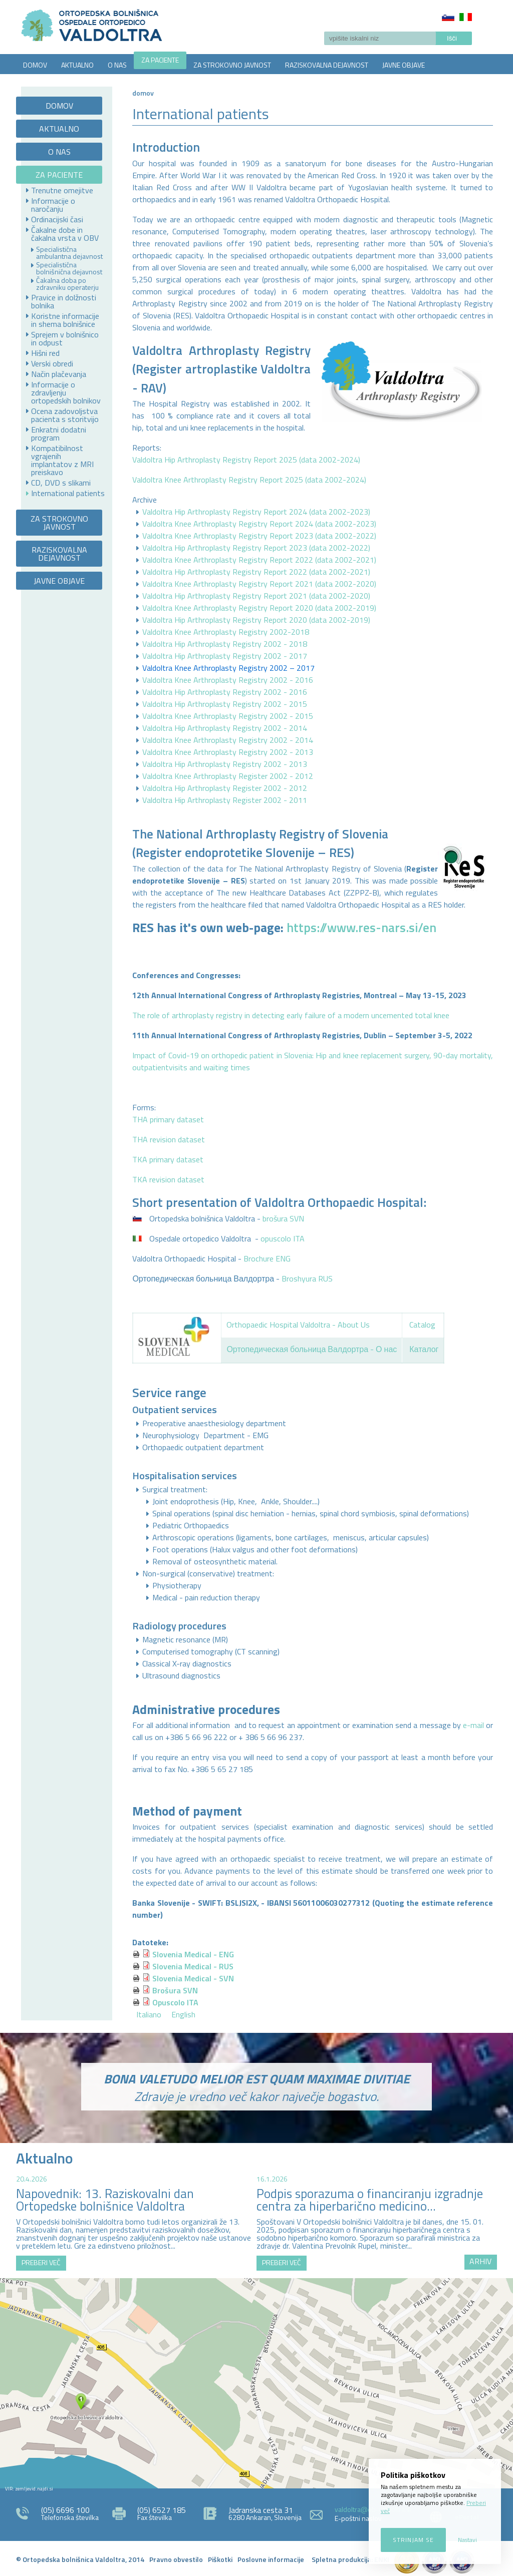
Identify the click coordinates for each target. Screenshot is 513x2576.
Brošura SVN (175, 1990)
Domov (143, 93)
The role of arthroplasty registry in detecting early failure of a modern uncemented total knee (290, 1015)
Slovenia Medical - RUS (192, 1966)
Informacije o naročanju (53, 205)
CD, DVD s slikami (61, 483)
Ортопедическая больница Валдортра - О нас (311, 1349)
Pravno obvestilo (176, 2559)
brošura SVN (283, 1218)
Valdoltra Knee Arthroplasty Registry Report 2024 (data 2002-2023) (259, 524)
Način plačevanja (58, 374)
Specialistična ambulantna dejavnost (69, 253)
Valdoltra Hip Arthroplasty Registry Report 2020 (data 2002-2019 (255, 620)
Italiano (465, 17)
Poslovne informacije (270, 2559)
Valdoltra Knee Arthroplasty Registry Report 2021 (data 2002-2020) (259, 584)
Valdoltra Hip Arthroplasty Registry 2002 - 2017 (224, 656)
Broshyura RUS (307, 1278)
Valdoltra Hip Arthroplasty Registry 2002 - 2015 (224, 704)
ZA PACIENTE (160, 60)
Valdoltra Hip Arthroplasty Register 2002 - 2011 (224, 800)
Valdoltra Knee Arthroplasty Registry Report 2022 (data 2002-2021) (259, 560)
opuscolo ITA (283, 1238)
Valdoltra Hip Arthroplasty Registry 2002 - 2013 (224, 764)
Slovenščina (448, 17)
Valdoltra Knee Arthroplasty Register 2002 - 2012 (227, 776)
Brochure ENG (267, 1258)
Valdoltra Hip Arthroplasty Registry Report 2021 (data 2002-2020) (256, 596)
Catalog (422, 1325)
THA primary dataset (168, 1119)
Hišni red (45, 353)
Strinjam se (413, 2539)
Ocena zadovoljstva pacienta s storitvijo (65, 415)
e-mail (473, 1725)
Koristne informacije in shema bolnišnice (65, 320)
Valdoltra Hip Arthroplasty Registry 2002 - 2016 (224, 692)
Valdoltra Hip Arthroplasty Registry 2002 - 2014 (224, 728)
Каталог (423, 1349)
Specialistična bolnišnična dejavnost (69, 268)
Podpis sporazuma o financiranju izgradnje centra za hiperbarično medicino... (369, 2200)
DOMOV (35, 65)
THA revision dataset (168, 1139)
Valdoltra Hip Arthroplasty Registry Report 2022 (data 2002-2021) (256, 572)
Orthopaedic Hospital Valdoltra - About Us (298, 1325)
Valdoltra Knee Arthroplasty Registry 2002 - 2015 (227, 716)
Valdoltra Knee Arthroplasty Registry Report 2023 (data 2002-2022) (259, 536)
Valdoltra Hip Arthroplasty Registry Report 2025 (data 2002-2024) (246, 460)
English (183, 2014)
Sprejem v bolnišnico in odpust (65, 338)
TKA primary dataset (167, 1159)
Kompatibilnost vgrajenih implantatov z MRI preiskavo (62, 460)
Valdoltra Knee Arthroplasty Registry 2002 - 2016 (227, 680)
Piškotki (220, 2559)
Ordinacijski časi (57, 219)
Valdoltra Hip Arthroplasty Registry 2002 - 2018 (224, 644)
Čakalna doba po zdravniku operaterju (67, 284)
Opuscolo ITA (175, 2002)
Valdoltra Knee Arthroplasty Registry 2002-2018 (225, 632)
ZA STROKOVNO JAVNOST (232, 65)
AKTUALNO (77, 65)
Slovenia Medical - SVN (193, 1978)
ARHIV (480, 2261)
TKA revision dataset (168, 1179)
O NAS (117, 65)
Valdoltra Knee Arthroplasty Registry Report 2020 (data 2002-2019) (259, 608)
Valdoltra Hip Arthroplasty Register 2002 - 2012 (224, 788)
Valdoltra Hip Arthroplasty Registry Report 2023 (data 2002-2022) (256, 548)
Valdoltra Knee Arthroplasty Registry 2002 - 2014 (227, 740)
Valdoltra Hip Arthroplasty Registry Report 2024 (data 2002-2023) (256, 512)
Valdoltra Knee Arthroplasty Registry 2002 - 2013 (227, 752)
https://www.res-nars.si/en (361, 927)
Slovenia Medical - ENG (193, 1954)
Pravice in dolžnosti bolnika (63, 301)
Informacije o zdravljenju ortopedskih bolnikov (66, 392)
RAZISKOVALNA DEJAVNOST (326, 65)
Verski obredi (52, 363)
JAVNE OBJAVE (403, 65)
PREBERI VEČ (41, 2262)
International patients (68, 493)
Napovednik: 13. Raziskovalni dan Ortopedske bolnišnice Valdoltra (105, 2200)
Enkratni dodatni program (58, 433)
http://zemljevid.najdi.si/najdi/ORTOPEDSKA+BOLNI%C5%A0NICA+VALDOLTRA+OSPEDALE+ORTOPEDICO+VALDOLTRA (256, 2383)
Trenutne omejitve (62, 190)
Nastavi (467, 2539)
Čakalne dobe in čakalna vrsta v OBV (65, 234)
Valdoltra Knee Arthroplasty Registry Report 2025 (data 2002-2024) (249, 480)
